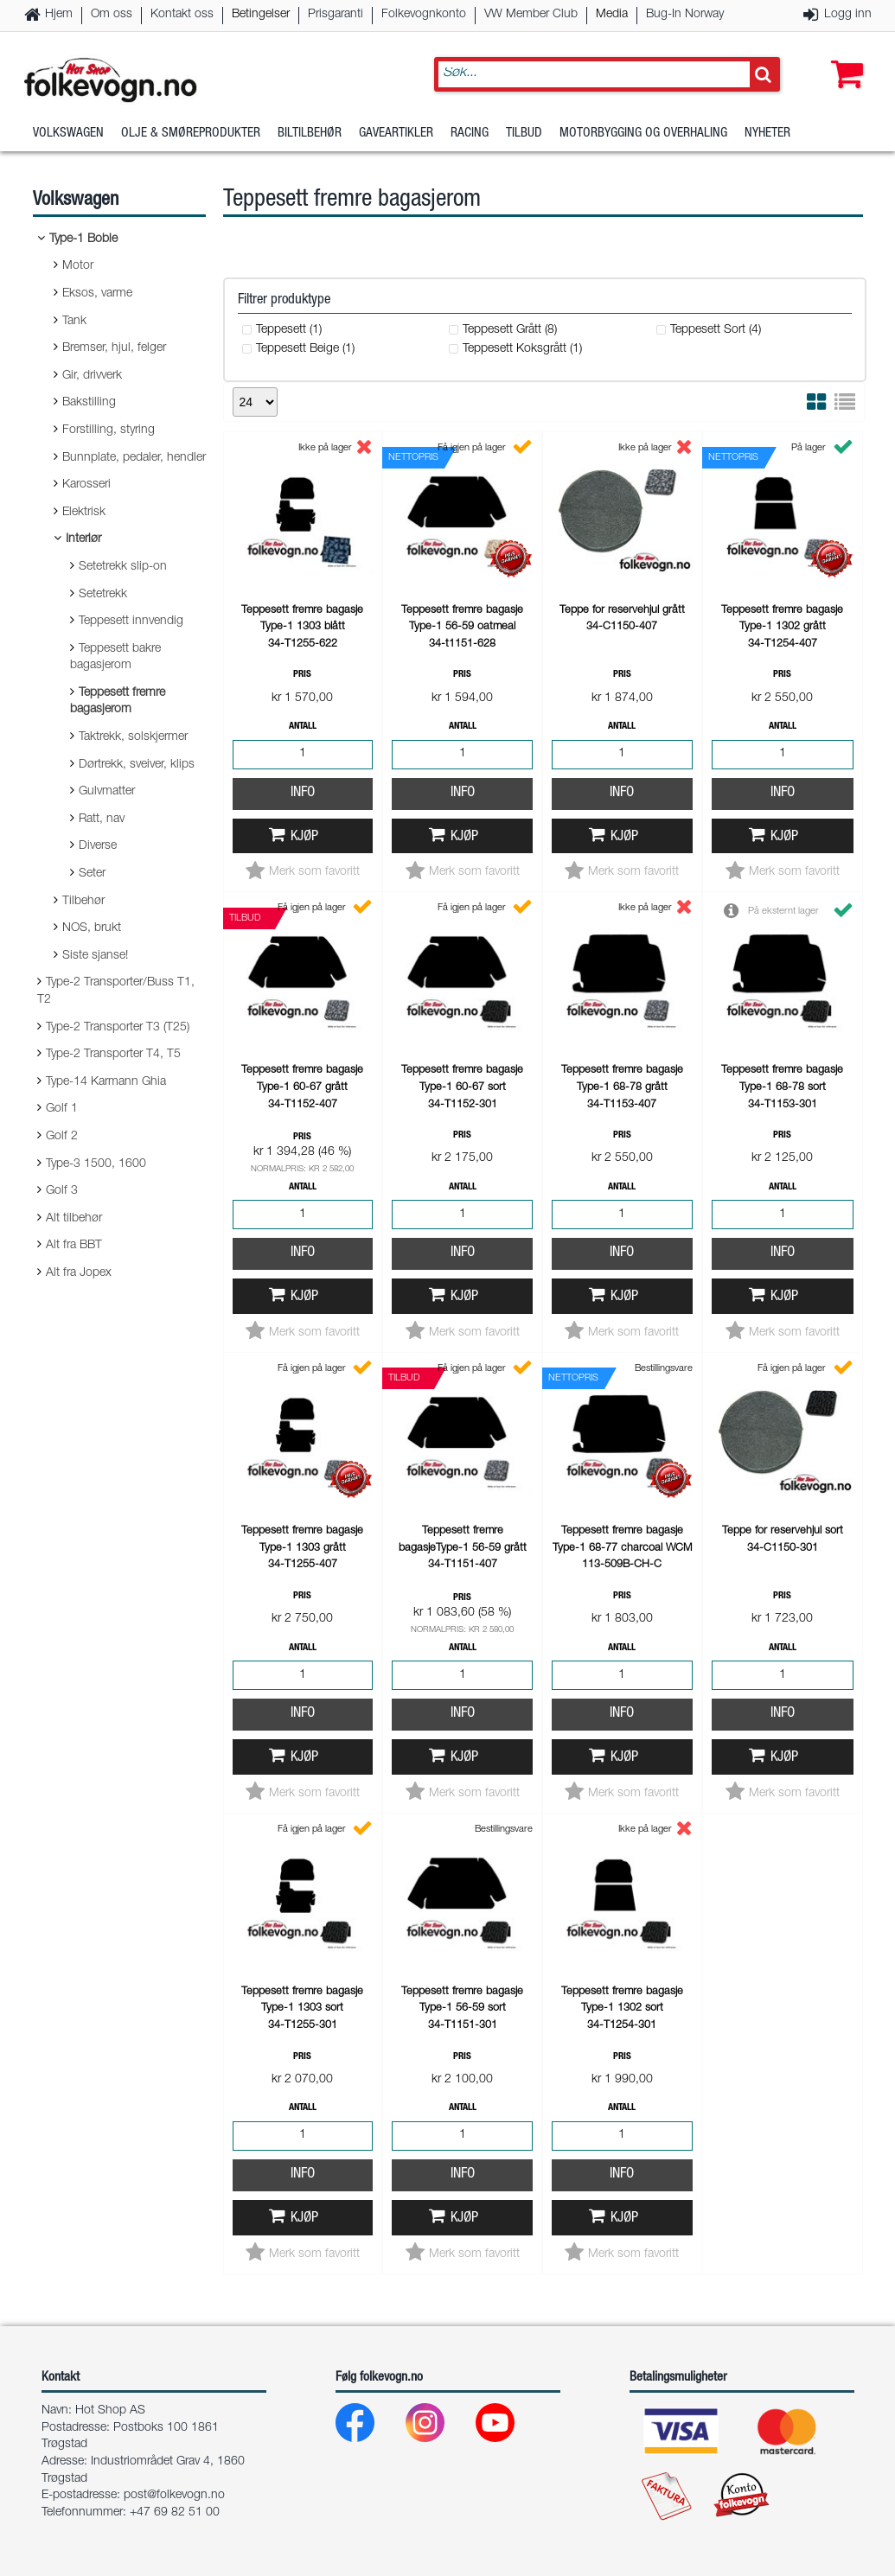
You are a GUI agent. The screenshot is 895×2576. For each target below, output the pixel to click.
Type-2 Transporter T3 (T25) (117, 1028)
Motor (77, 266)
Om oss (111, 15)
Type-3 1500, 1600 (96, 1164)
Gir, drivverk (92, 376)
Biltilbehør (310, 133)
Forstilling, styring (108, 430)
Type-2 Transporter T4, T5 (113, 1055)
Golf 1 (62, 1109)
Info (303, 793)
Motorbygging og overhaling (643, 133)
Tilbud (524, 133)
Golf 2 (62, 1137)
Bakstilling (89, 403)
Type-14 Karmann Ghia (106, 1082)
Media (612, 15)
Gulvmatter (107, 792)
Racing (470, 133)
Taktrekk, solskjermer (133, 737)
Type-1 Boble (83, 239)
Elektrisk (83, 513)
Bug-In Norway (685, 15)
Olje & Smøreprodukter (190, 133)
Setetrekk (103, 595)
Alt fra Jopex (79, 1273)
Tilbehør (83, 902)
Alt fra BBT (74, 1246)
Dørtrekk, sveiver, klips (137, 765)
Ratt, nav (102, 819)
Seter (92, 874)
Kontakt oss (182, 15)
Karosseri (86, 485)
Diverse (98, 846)
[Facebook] (369, 2427)
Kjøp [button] (304, 837)
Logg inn (848, 15)
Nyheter (767, 133)
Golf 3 (62, 1191)
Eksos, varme (97, 294)
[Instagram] (439, 2427)
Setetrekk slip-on (123, 567)
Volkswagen (68, 133)
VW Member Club (531, 15)
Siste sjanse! (95, 956)
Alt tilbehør (74, 1219)
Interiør (83, 539)
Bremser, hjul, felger (114, 348)
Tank (74, 322)
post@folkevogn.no (174, 2496)
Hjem (59, 15)
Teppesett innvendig (131, 621)
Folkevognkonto (423, 15)
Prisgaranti (335, 15)
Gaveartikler (396, 133)
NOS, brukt (91, 928)
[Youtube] (509, 2427)
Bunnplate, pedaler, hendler (134, 458)
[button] (843, 58)
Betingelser (261, 15)
